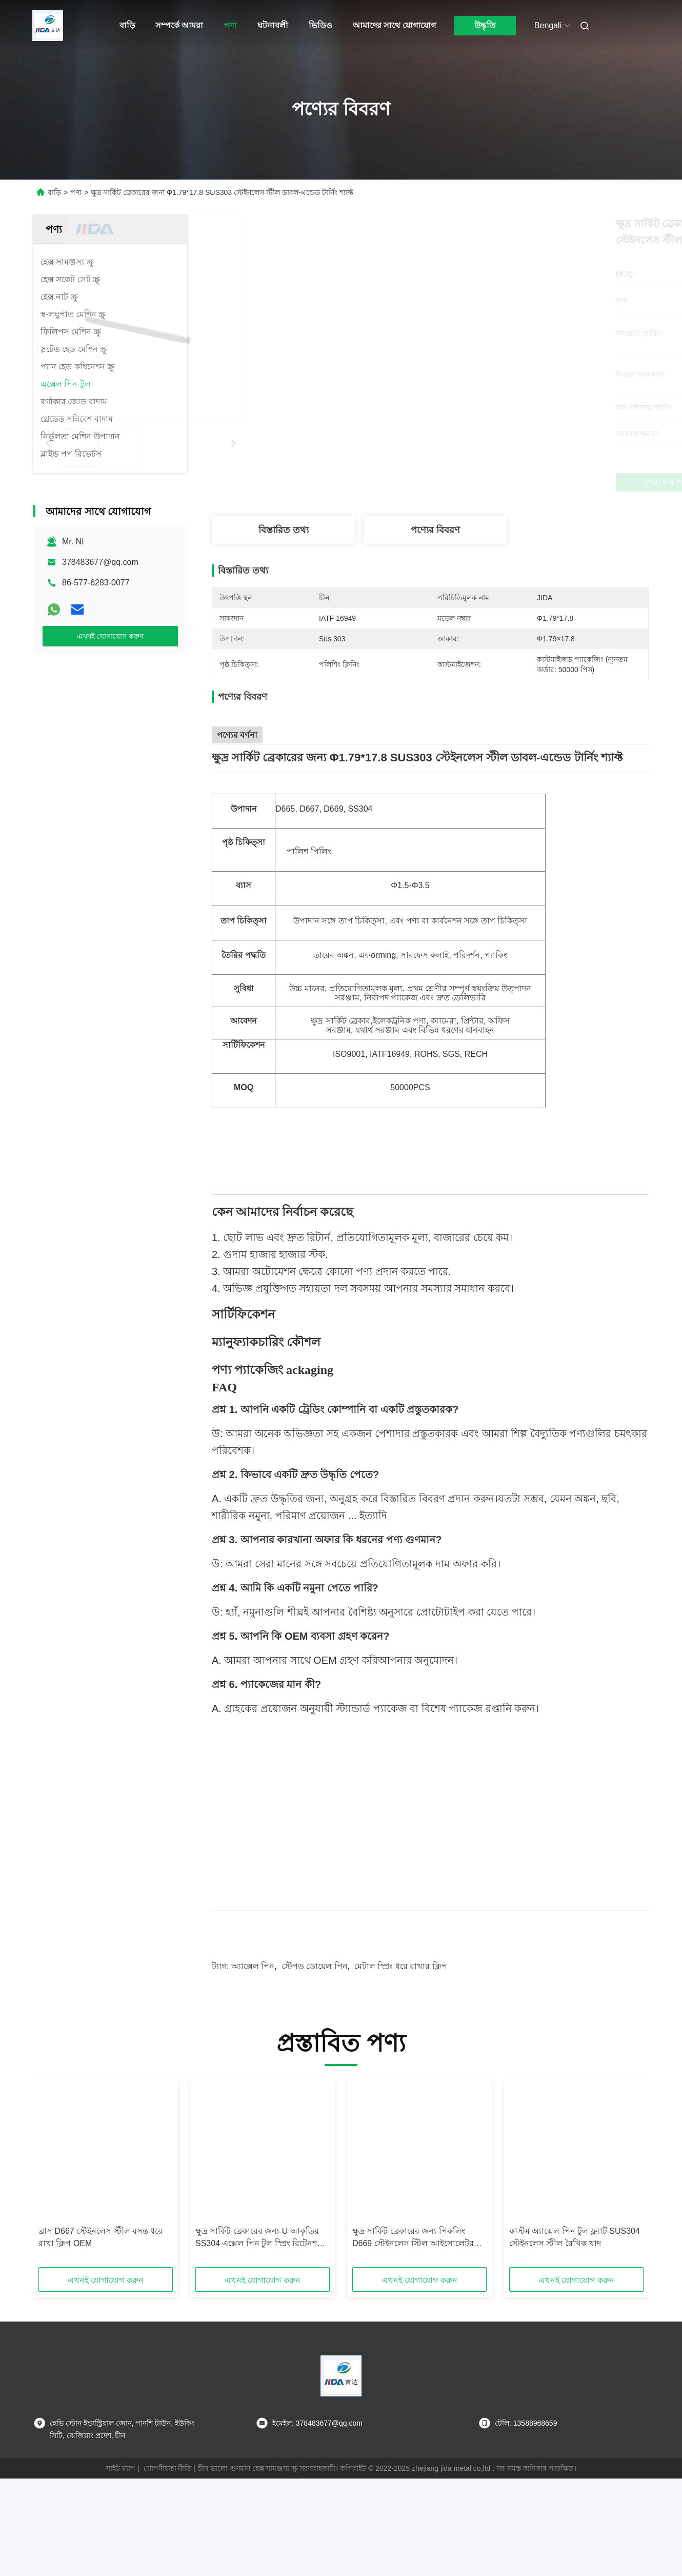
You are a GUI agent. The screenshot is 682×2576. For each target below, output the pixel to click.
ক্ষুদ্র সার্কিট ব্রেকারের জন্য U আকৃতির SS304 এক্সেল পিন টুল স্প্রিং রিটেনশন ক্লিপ (258, 2311)
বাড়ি (127, 25)
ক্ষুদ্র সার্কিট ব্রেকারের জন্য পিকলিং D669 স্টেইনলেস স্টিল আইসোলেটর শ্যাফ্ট (413, 2311)
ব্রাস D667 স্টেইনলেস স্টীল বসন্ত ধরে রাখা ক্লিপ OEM (100, 2310)
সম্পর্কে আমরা (179, 25)
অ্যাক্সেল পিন (252, 2039)
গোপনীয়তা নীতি (168, 2542)
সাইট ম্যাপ (120, 2542)
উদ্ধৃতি (484, 25)
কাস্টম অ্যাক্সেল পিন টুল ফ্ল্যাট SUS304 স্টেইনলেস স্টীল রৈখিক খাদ (574, 2310)
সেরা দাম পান (484, 482)
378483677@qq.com (100, 562)
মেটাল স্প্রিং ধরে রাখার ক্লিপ (400, 2039)
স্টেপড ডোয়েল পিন (315, 2039)
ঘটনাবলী (272, 25)
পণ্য (230, 25)
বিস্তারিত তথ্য (283, 530)
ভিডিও (320, 25)
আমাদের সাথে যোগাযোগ (394, 25)
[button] (55, 2249)
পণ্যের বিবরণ (435, 530)
